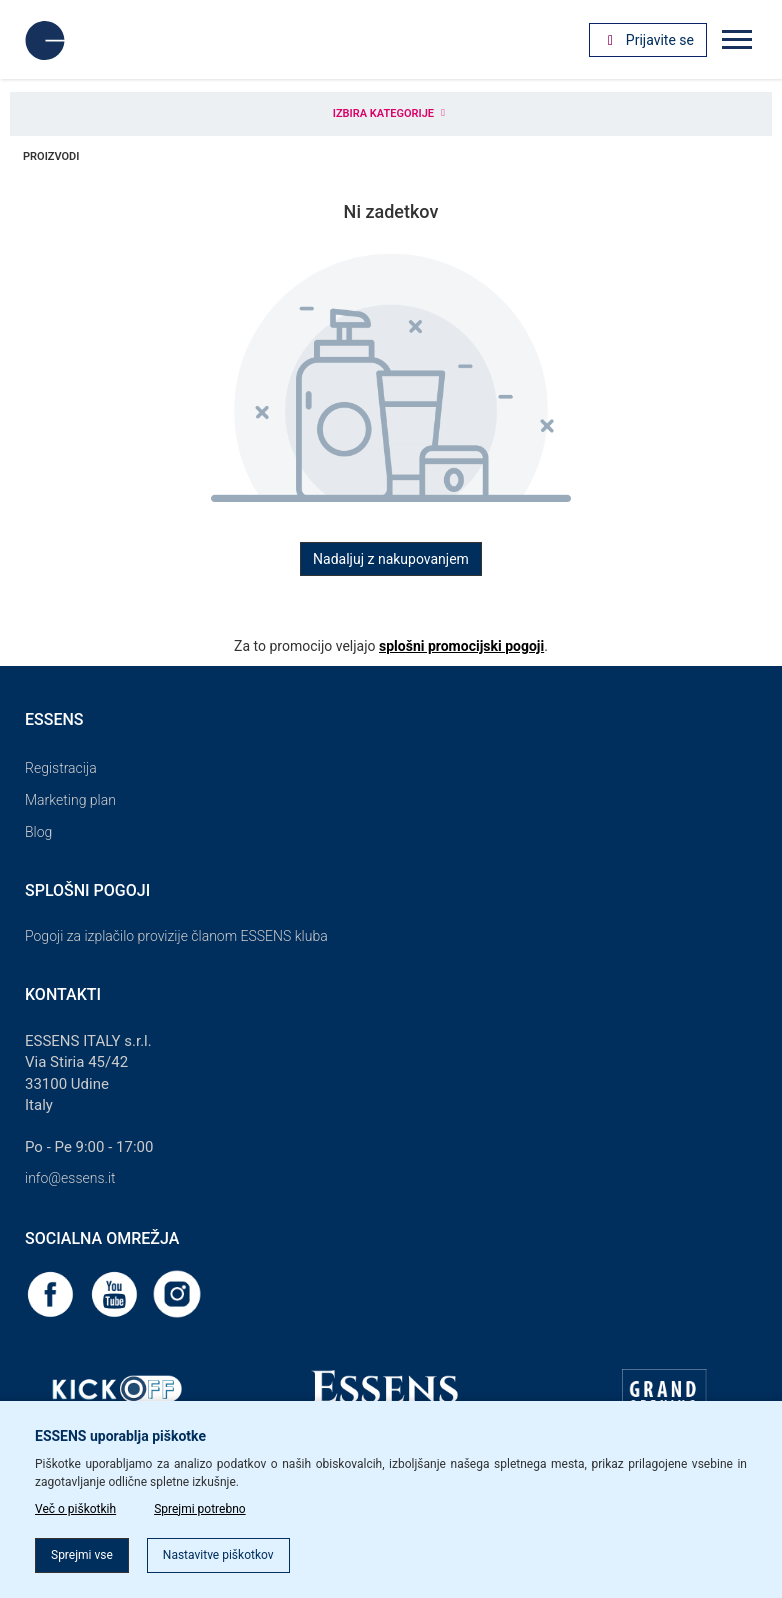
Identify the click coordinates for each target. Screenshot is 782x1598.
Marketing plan (70, 800)
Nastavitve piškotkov (218, 1555)
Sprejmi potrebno (200, 1509)
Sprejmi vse (82, 1555)
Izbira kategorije (391, 113)
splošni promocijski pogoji (461, 646)
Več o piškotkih (75, 1509)
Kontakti (63, 994)
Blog (38, 832)
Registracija (61, 768)
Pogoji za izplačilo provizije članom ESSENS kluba (176, 936)
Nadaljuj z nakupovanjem (391, 559)
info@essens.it (70, 1178)
